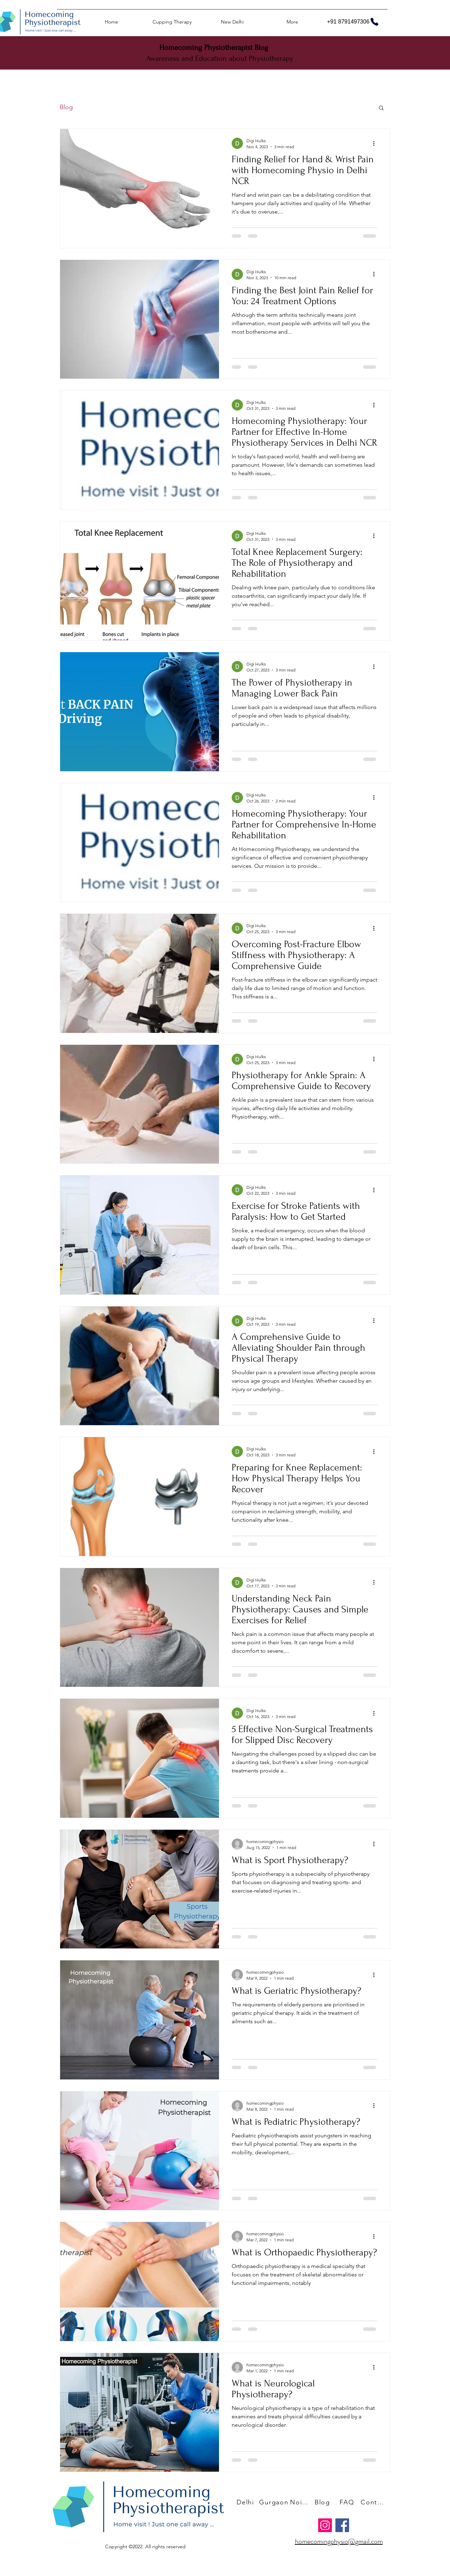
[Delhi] (246, 2502)
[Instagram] (325, 2525)
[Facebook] (342, 2525)
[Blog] (323, 2502)
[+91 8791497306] (353, 21)
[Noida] (300, 2502)
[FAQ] (348, 2502)
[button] (381, 108)
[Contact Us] (374, 2502)
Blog (66, 107)
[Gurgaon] (274, 2502)
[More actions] (376, 143)
